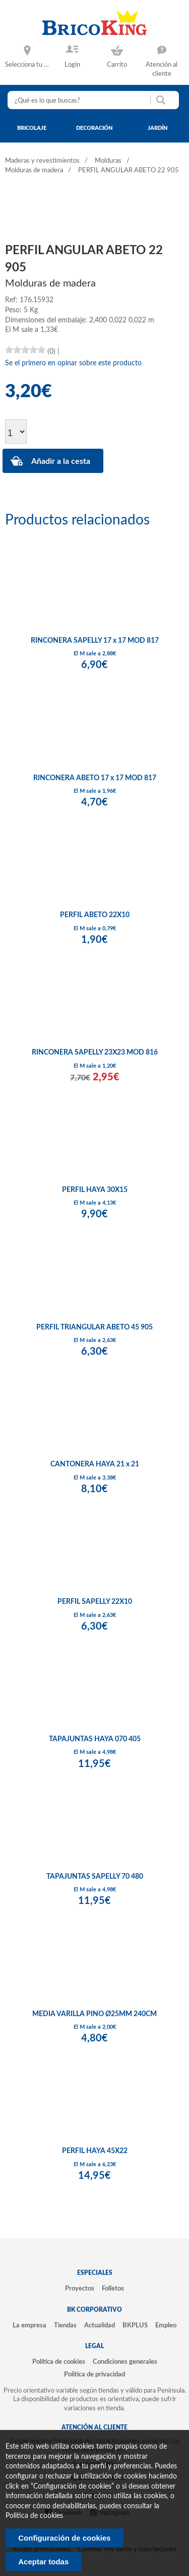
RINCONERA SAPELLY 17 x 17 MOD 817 (95, 640)
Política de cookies (58, 2362)
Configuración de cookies (64, 2538)
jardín (158, 128)
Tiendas (65, 2325)
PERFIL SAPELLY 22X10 (94, 1601)
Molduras (108, 161)
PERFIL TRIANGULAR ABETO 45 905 (94, 1327)
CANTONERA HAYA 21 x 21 (94, 1464)
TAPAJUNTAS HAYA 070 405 (95, 1739)
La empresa (29, 2325)
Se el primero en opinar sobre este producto (73, 363)
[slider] (25, 350)
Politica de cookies (34, 2515)
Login (72, 65)
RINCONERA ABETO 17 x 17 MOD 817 (94, 778)
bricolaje (31, 128)
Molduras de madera (34, 170)
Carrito (117, 65)
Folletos (113, 2288)
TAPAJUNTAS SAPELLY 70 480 (94, 1876)
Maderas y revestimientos (42, 161)
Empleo (165, 2325)
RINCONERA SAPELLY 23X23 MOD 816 (95, 1052)
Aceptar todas (43, 2561)
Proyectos (79, 2288)
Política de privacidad (94, 2374)
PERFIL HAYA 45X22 (95, 2151)
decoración (94, 128)
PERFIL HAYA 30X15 (95, 1190)
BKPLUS (135, 2325)
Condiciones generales (125, 2362)
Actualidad (99, 2325)
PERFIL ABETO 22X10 (95, 915)
